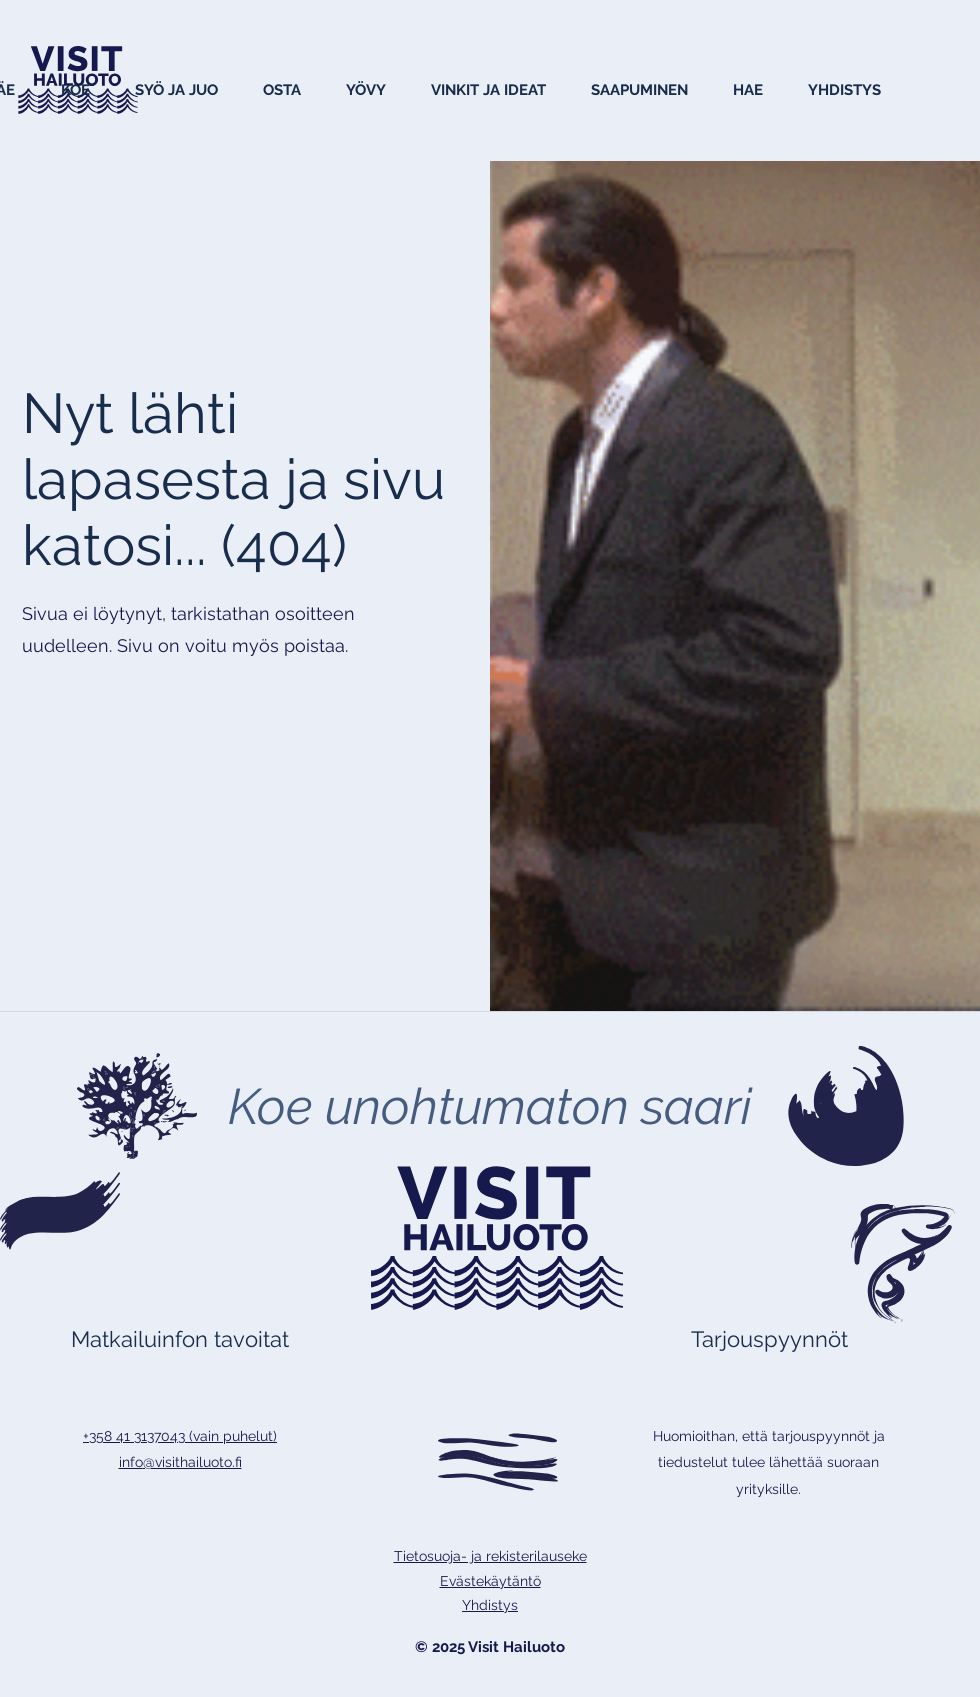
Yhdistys (490, 1605)
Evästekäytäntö (490, 1581)
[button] (75, 90)
